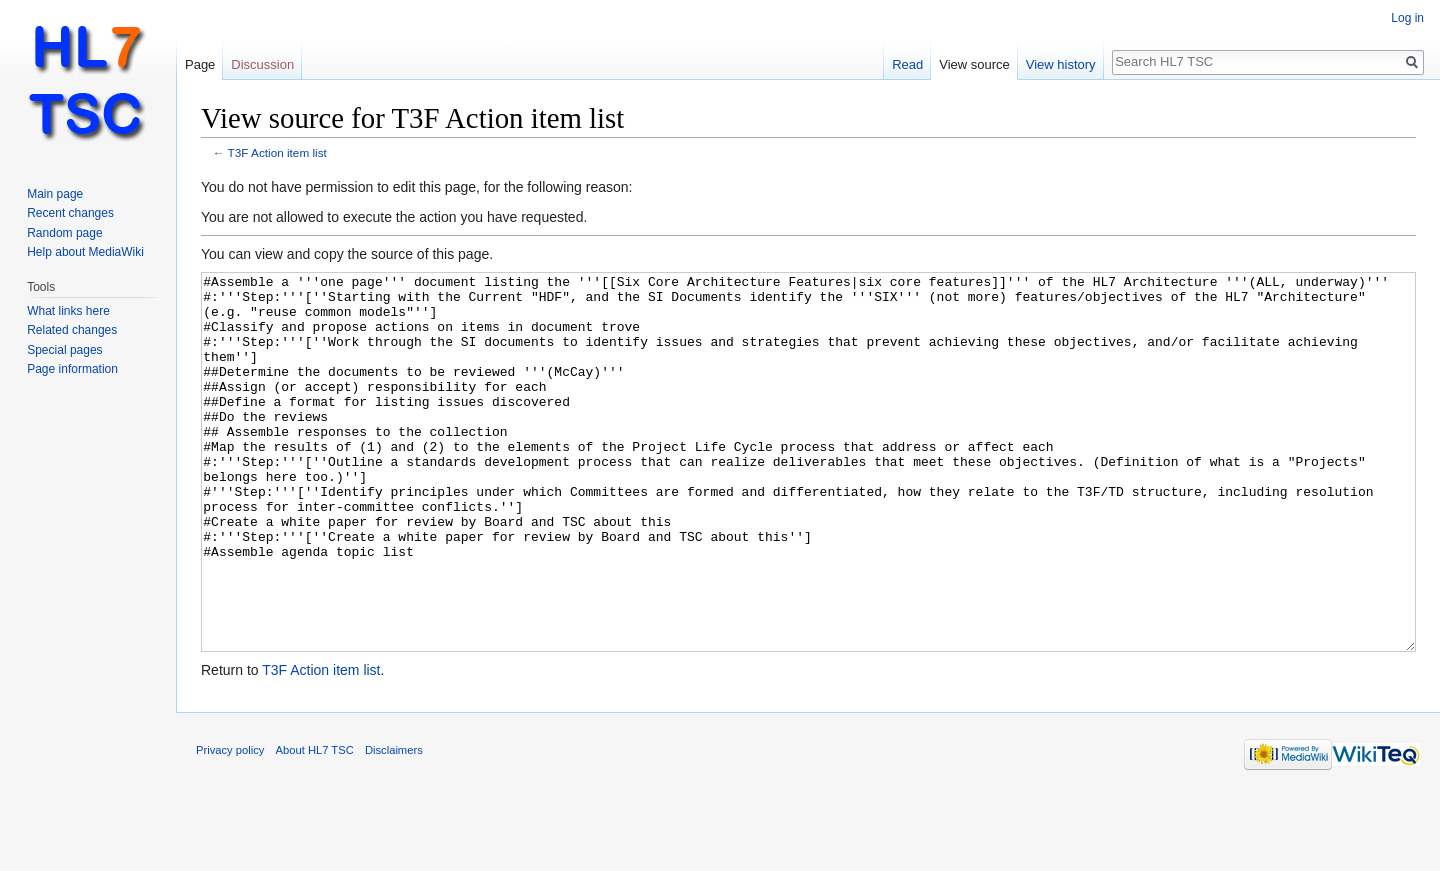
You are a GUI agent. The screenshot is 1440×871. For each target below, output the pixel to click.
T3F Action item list (277, 152)
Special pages (64, 350)
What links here (68, 311)
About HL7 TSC (315, 825)
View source (974, 64)
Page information (72, 369)
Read (907, 64)
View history (1061, 64)
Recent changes (70, 213)
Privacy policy (230, 825)
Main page (55, 194)
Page (200, 64)
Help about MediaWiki (85, 252)
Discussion (262, 64)
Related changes (72, 330)
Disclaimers (394, 825)
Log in (1407, 18)
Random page (64, 233)
